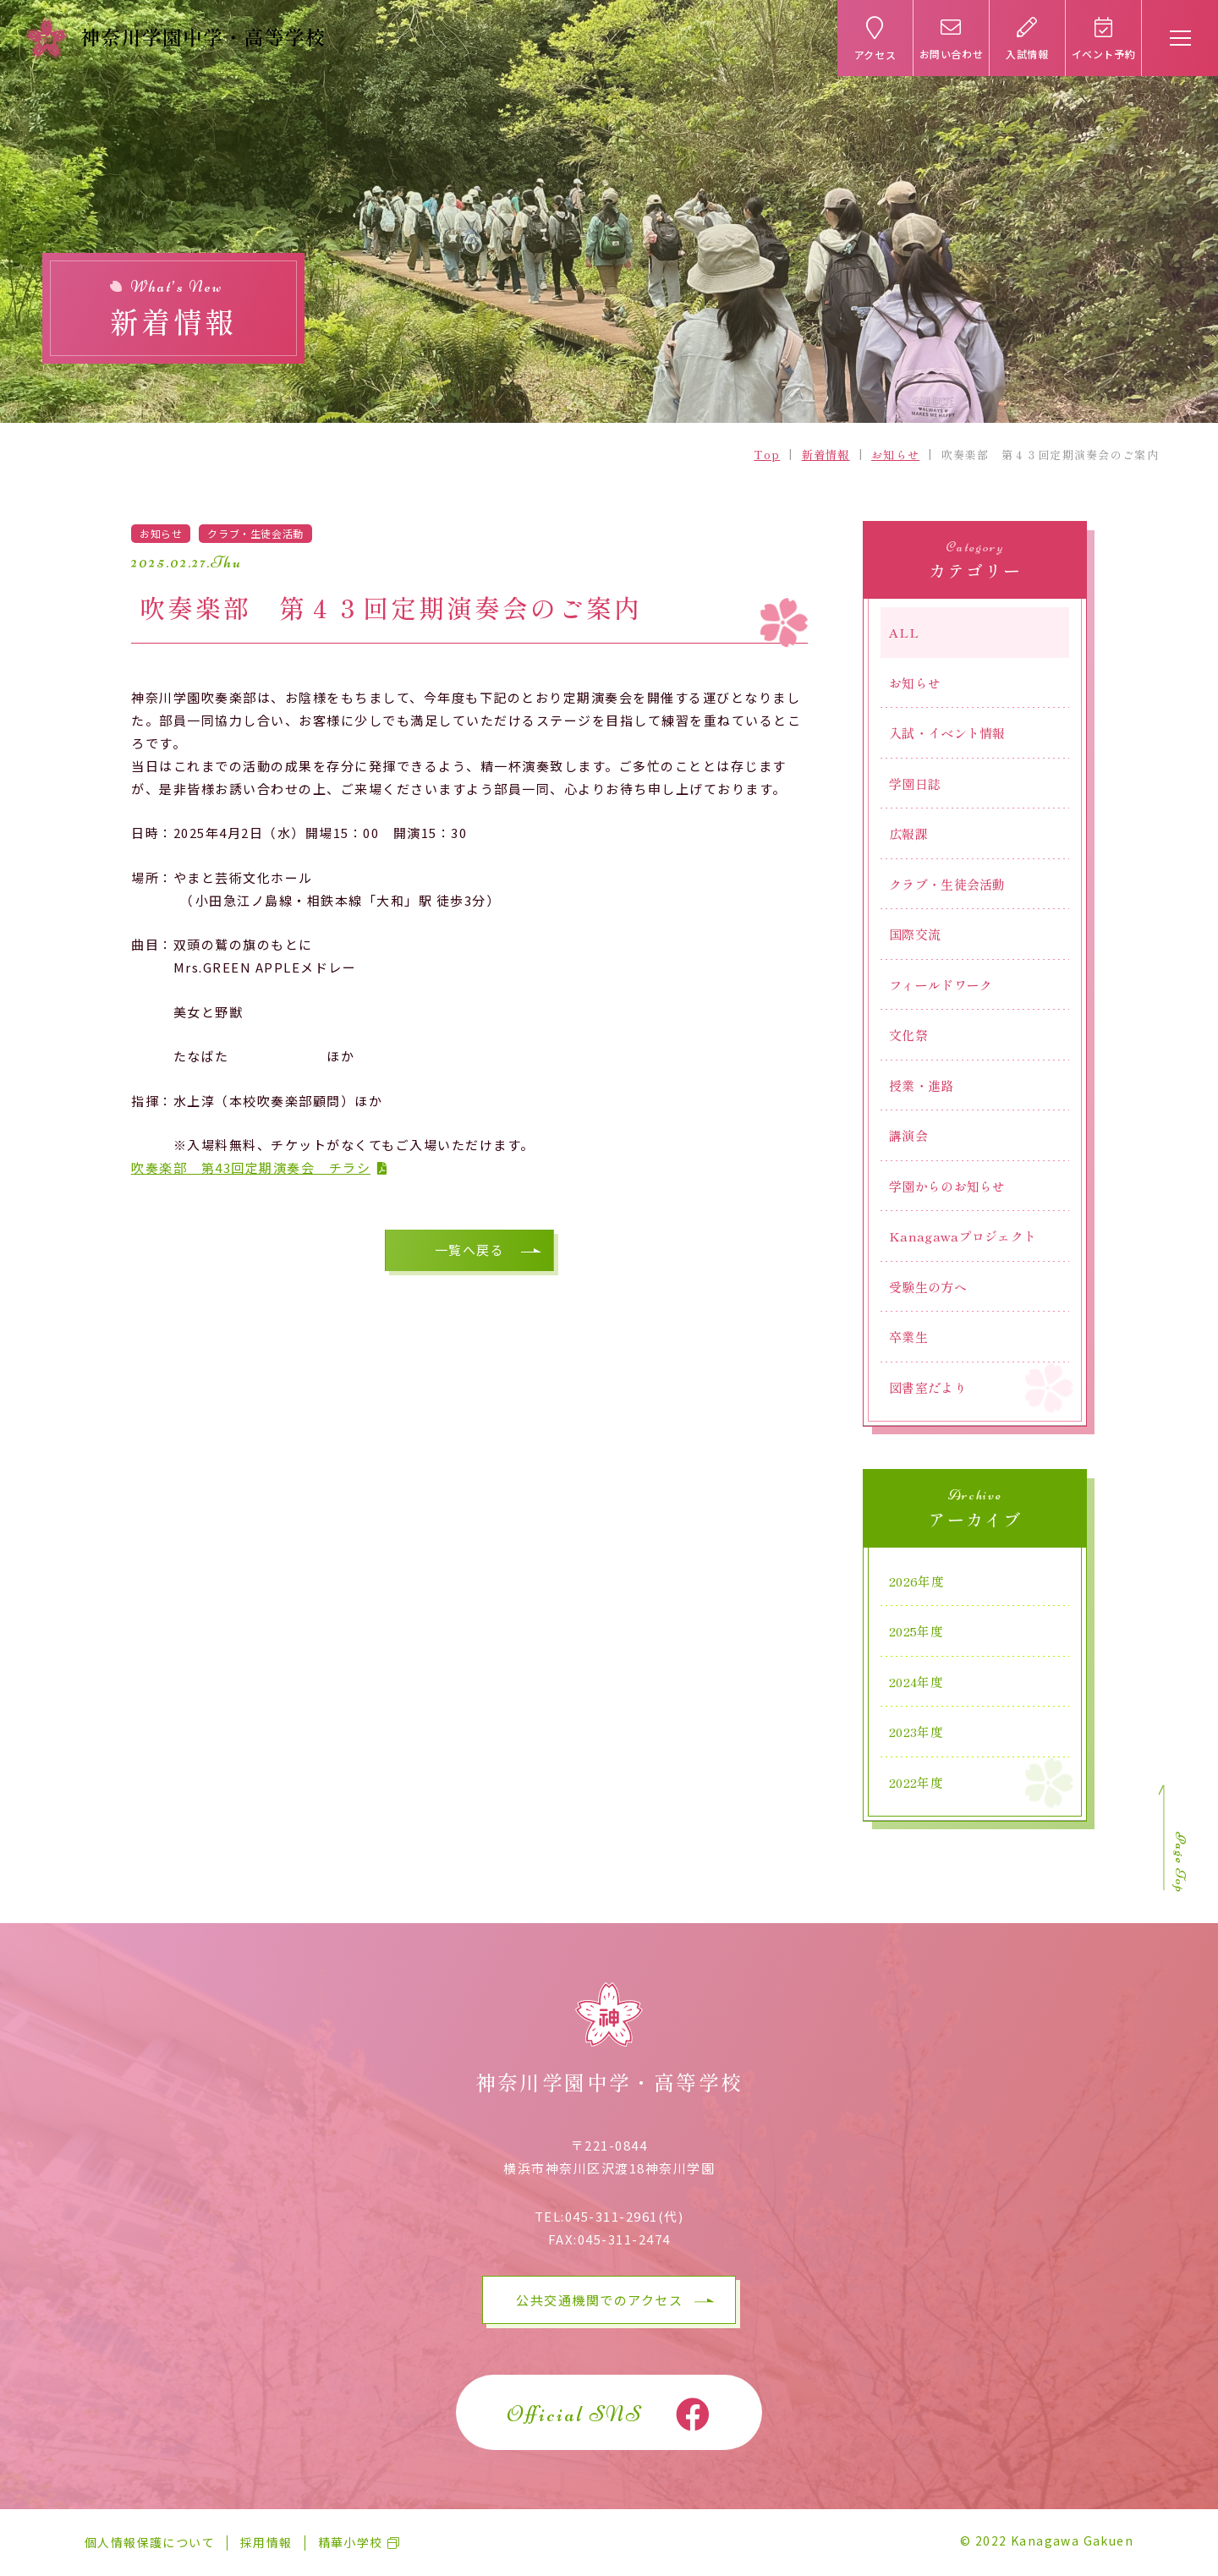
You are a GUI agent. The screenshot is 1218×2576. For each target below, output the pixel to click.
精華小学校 (350, 2542)
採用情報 (266, 2542)
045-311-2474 (624, 2239)
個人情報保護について (150, 2542)
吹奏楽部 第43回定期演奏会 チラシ (250, 1167)
